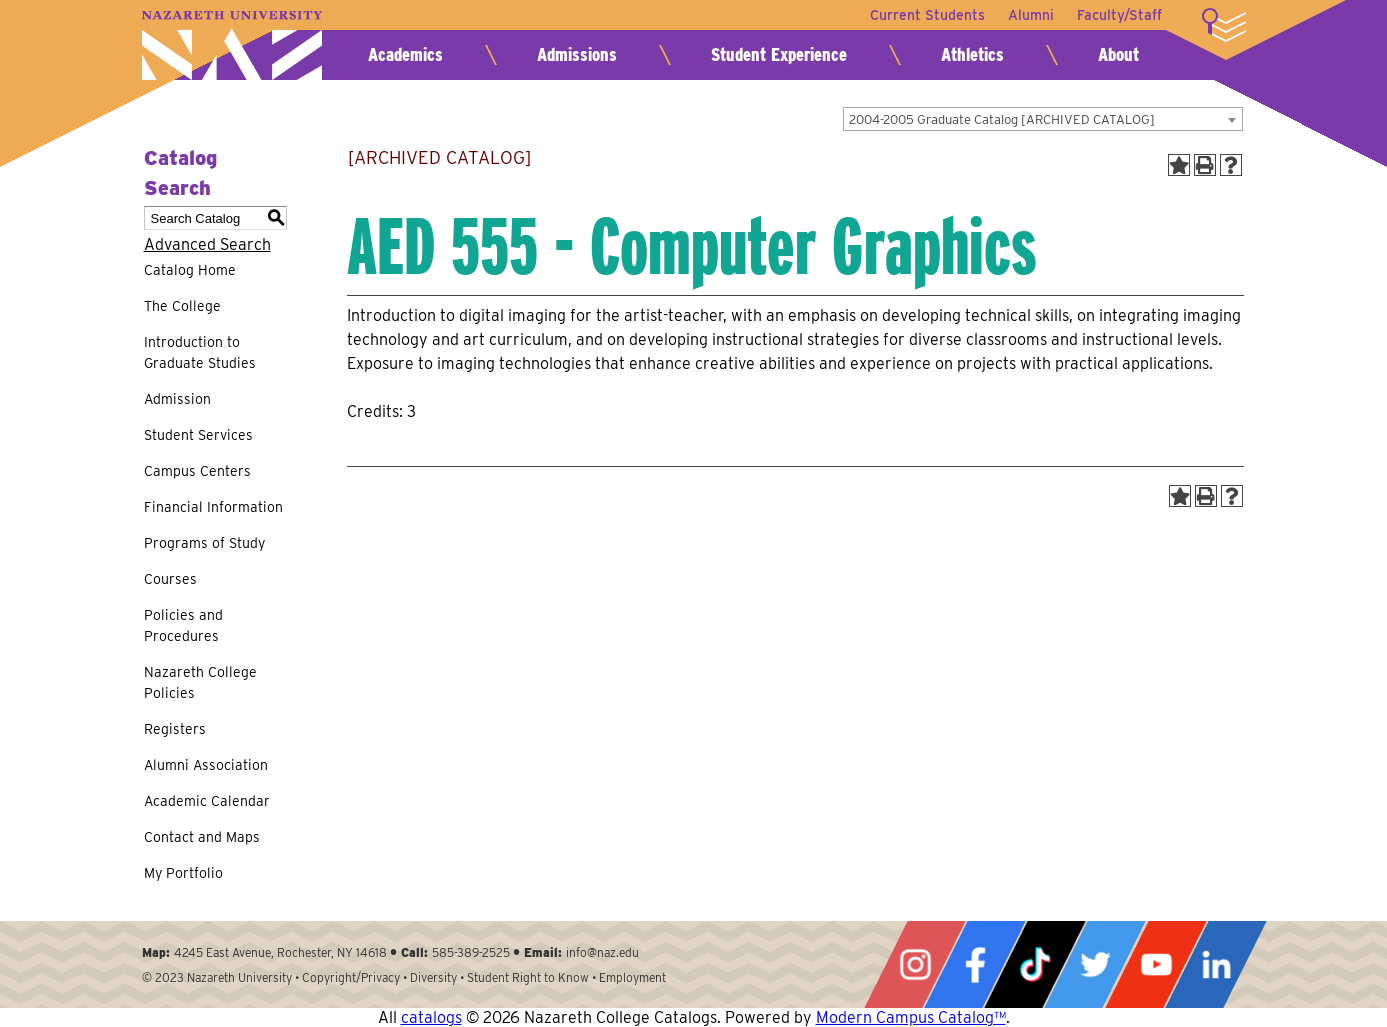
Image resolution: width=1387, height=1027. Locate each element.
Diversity (433, 977)
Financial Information (213, 507)
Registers (175, 729)
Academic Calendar (207, 801)
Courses (170, 579)
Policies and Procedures (183, 625)
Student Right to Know (528, 977)
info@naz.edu (602, 952)
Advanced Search (207, 244)
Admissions (577, 54)
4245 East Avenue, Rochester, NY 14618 (280, 952)
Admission (177, 399)
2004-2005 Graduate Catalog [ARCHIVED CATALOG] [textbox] (1002, 119)
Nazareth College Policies (200, 682)
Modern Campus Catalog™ (911, 1017)
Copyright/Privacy (351, 977)
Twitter (1095, 964)
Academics (405, 54)
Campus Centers (197, 471)
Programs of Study (204, 543)
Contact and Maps (202, 837)
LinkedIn (1216, 964)
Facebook (975, 964)
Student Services (198, 435)
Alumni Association (206, 765)
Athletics (972, 54)
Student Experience (779, 54)
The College (182, 306)
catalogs (431, 1017)
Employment (632, 977)
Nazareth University (232, 45)
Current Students (925, 15)
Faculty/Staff (1119, 15)
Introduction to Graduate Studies (200, 352)
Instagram (915, 964)
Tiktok (1035, 964)
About (1118, 54)
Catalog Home (190, 270)
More (1224, 25)
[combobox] (1043, 119)
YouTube (1156, 964)
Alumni (1030, 15)
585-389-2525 (471, 952)
